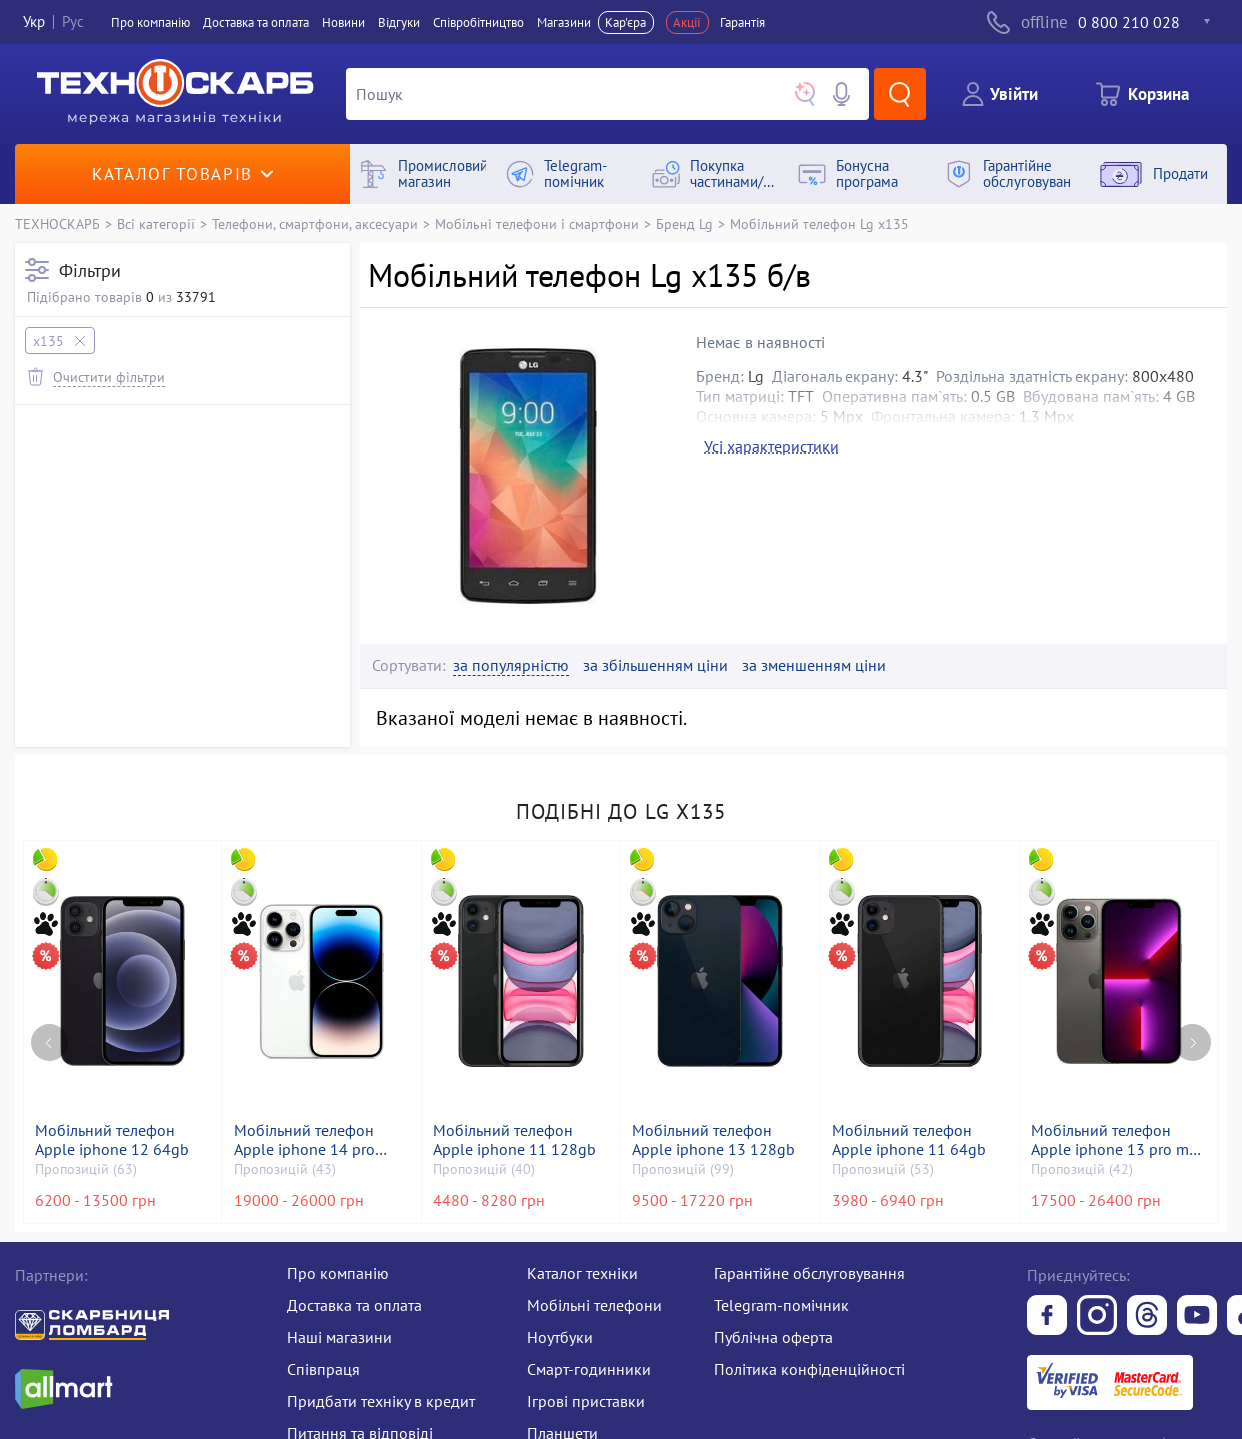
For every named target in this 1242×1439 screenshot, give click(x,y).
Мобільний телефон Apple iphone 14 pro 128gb (304, 1140)
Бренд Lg (684, 223)
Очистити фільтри (109, 376)
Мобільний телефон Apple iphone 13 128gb (713, 1140)
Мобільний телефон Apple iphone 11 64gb (909, 1140)
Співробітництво (478, 22)
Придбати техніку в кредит (381, 1401)
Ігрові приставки (586, 1401)
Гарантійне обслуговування (809, 1273)
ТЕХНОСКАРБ (57, 223)
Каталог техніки (582, 1273)
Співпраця (323, 1369)
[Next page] (1192, 1042)
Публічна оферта (773, 1337)
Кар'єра (625, 22)
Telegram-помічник (781, 1305)
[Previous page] (49, 1042)
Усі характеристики (771, 446)
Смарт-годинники (589, 1369)
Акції (687, 22)
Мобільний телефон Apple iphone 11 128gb (514, 1140)
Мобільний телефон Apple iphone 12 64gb (112, 1140)
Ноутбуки (560, 1337)
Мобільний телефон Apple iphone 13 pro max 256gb (1118, 1140)
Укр (34, 22)
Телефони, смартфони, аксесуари (315, 223)
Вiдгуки (399, 22)
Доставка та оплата (256, 22)
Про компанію (338, 1273)
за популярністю (511, 665)
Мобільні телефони (594, 1305)
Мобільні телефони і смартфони (537, 223)
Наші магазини (339, 1337)
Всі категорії (156, 223)
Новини (343, 22)
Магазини (564, 22)
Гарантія (742, 22)
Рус (73, 22)
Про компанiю (150, 22)
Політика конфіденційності (809, 1369)
